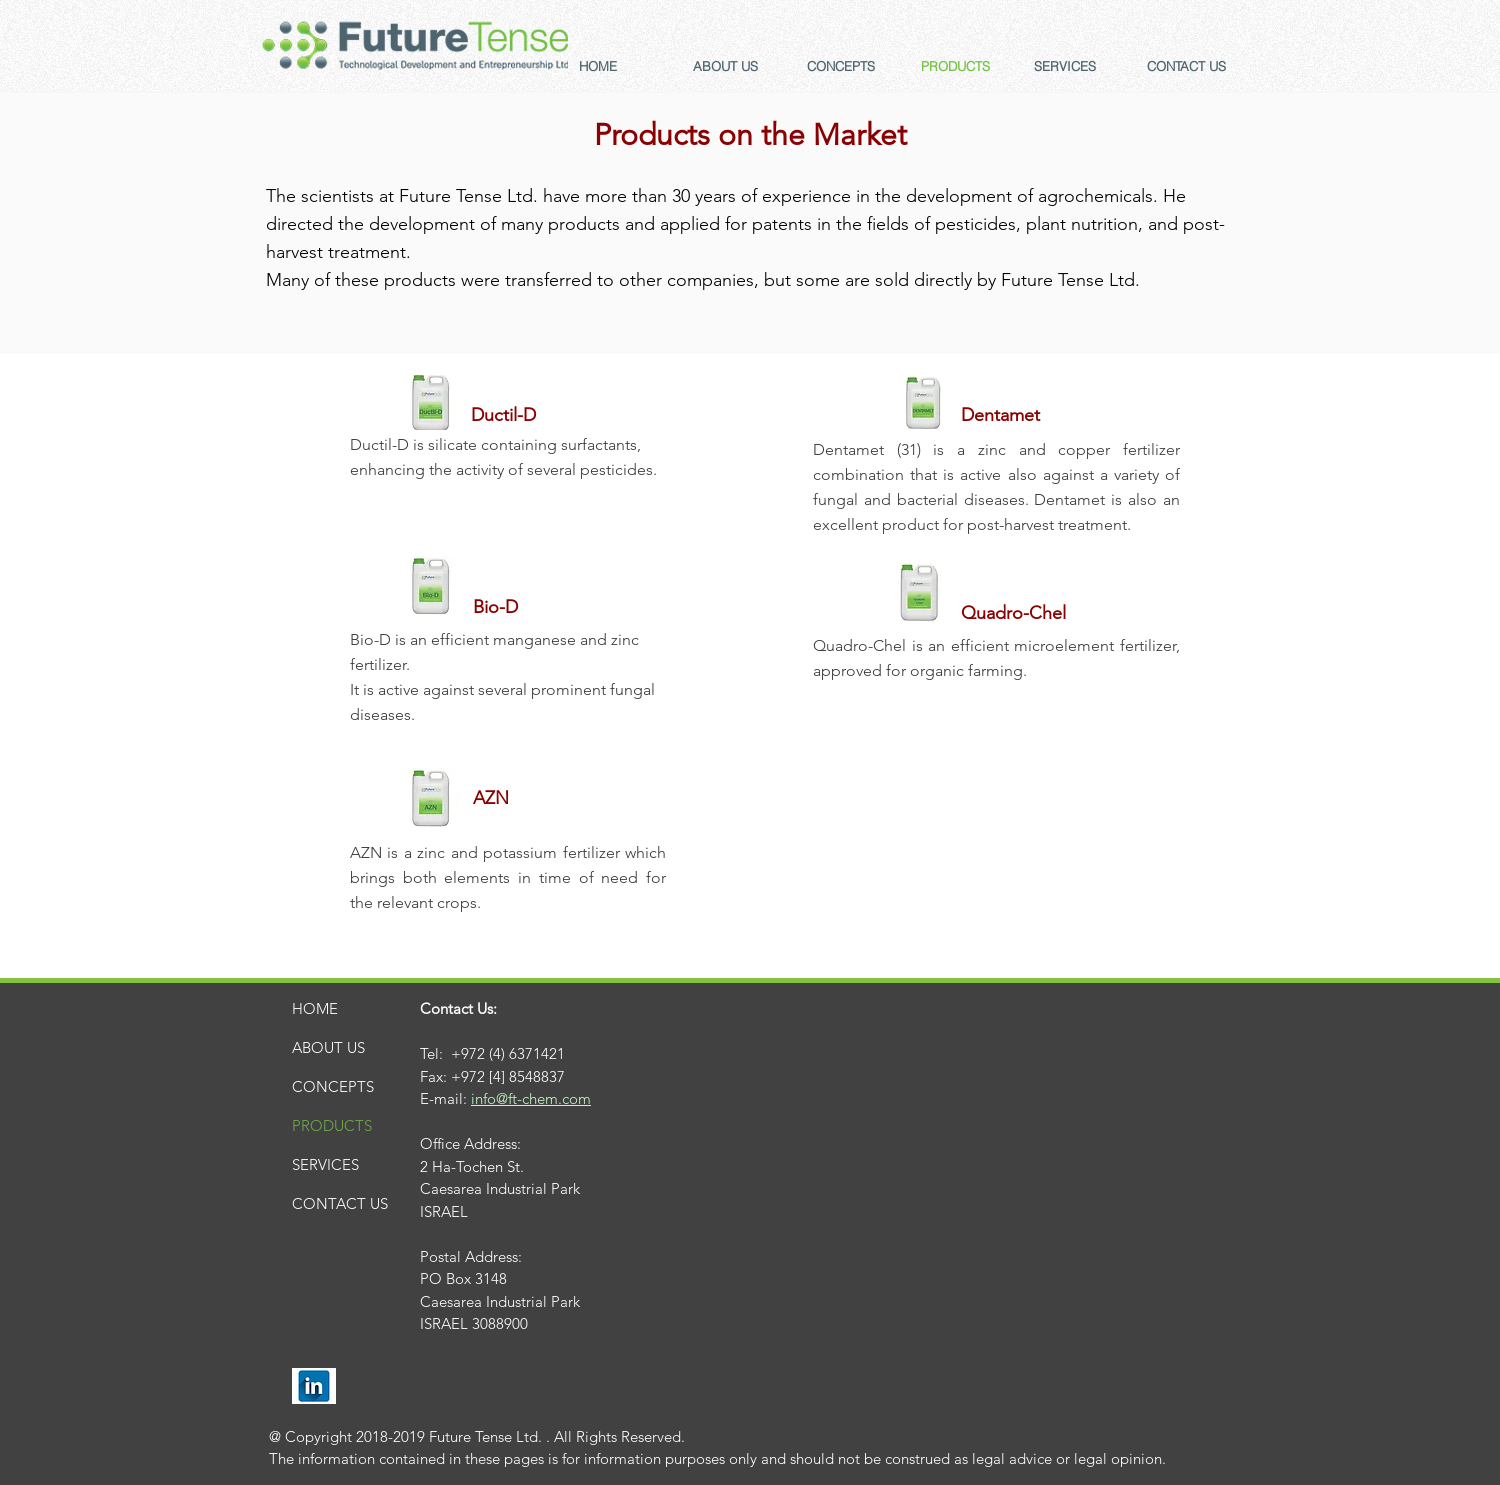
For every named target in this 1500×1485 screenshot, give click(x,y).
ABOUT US (328, 1047)
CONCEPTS (333, 1086)
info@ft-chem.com (531, 1098)
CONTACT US (340, 1203)
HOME (315, 1008)
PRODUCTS (332, 1125)
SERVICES (325, 1164)
